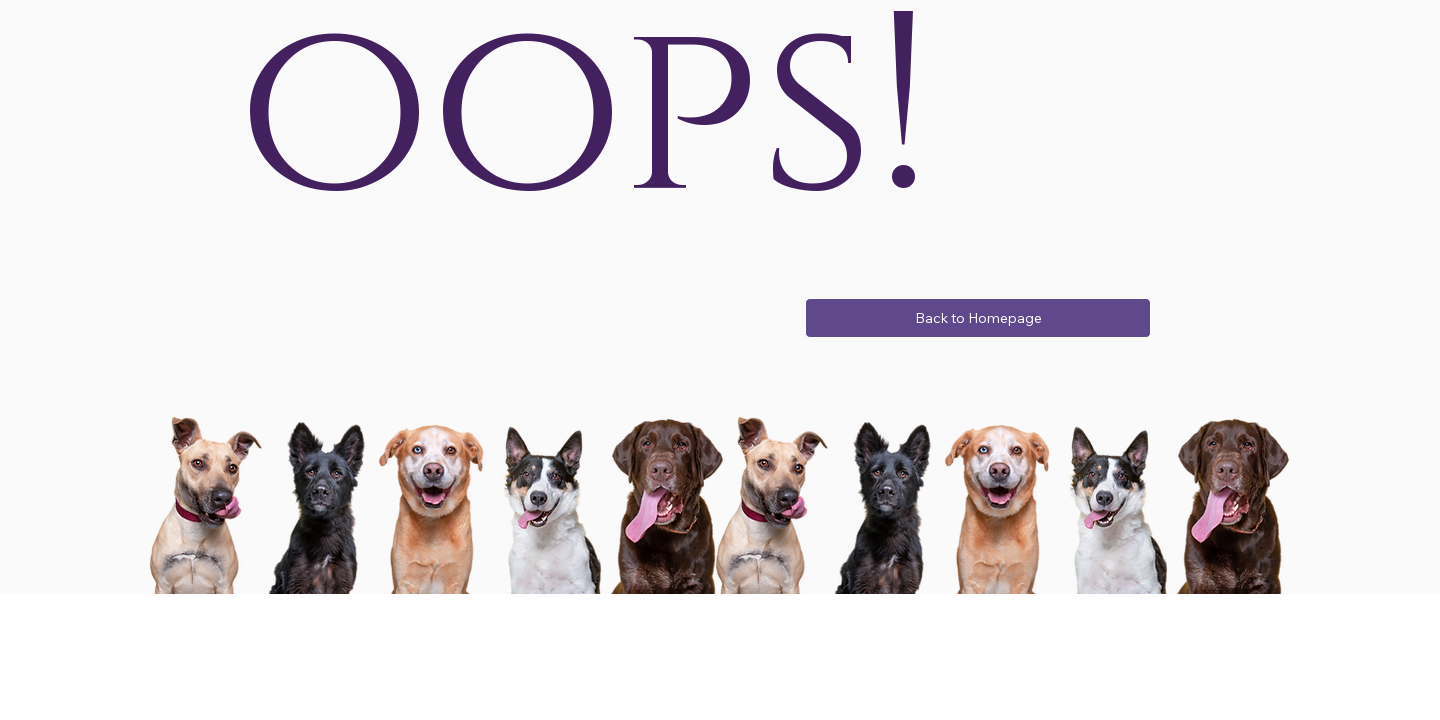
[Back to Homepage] (978, 318)
